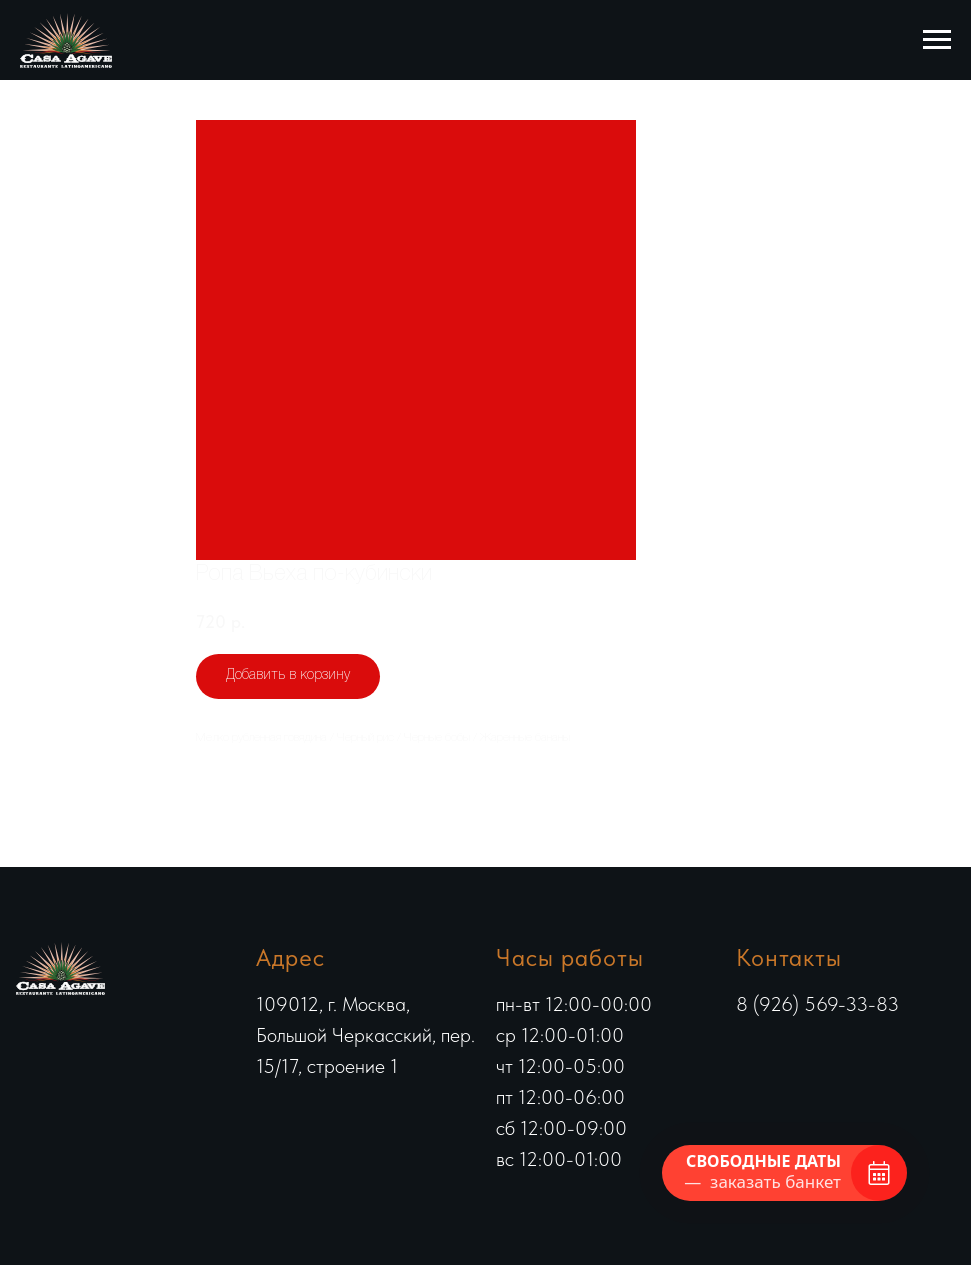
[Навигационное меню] (937, 40)
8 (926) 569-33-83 (817, 1004)
